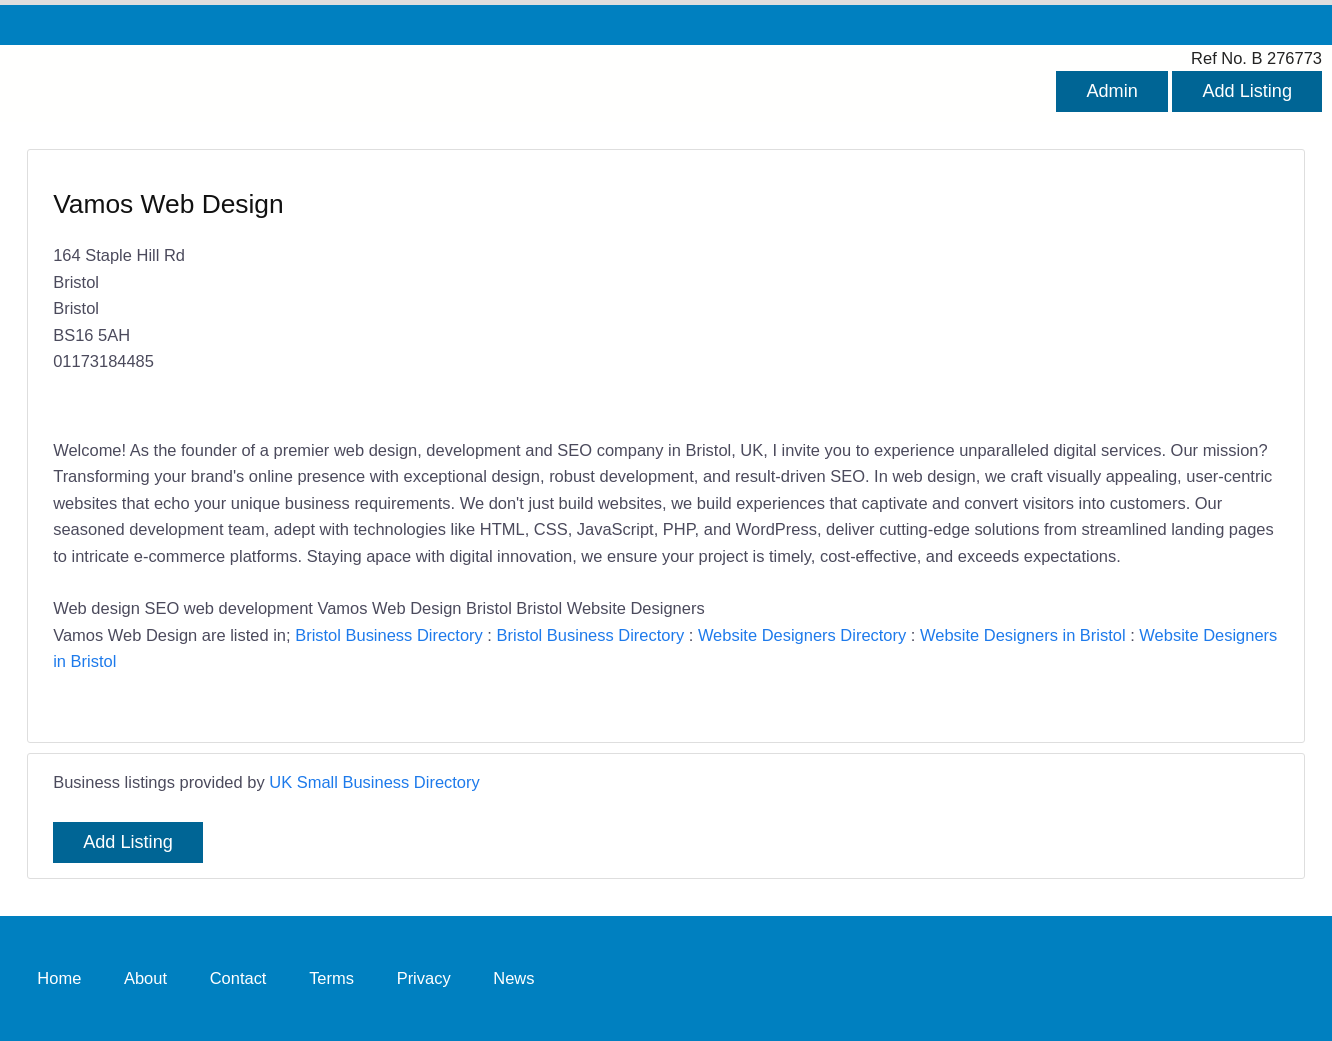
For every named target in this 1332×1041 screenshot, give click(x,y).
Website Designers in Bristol (1023, 635)
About (145, 978)
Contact (238, 978)
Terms (331, 978)
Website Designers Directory (802, 635)
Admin (1111, 91)
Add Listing (1247, 91)
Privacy (424, 978)
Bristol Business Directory (389, 635)
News (513, 978)
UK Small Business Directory (374, 782)
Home (59, 978)
